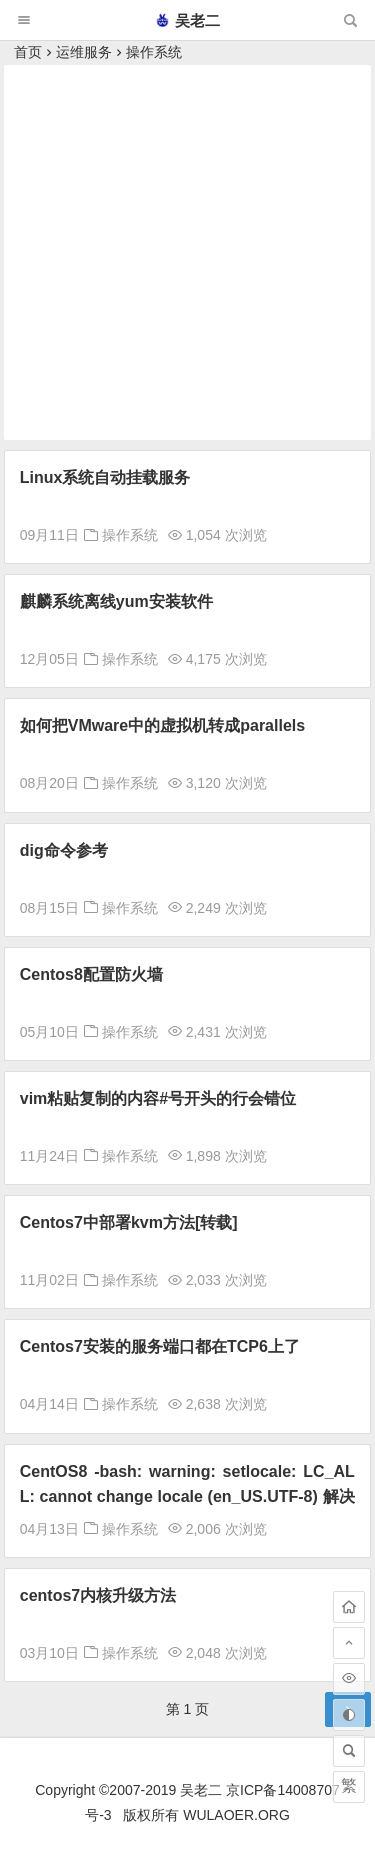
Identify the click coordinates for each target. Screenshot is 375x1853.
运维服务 (84, 52)
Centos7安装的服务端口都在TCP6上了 (160, 1346)
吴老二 (187, 20)
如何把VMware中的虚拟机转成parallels (162, 725)
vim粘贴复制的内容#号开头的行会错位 (158, 1098)
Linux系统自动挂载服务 (105, 477)
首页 (28, 52)
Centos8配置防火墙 (91, 974)
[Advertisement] (187, 252)
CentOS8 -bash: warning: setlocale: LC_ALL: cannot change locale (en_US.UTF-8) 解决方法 (187, 1496)
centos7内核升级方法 (98, 1595)
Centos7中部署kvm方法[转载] (129, 1222)
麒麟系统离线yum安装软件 (116, 601)
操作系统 (154, 52)
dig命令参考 (64, 850)
